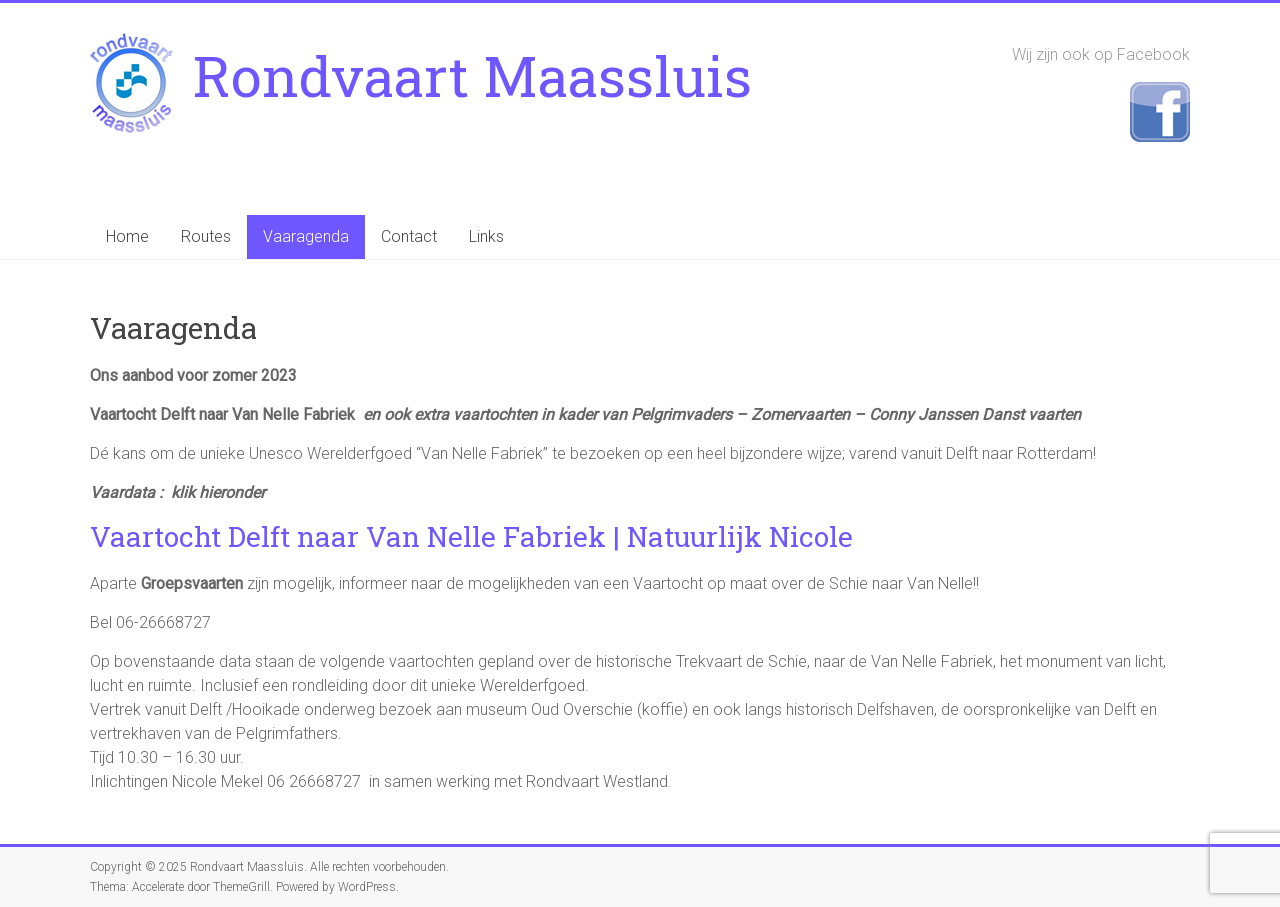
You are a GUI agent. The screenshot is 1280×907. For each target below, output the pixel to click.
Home (127, 236)
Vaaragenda (306, 236)
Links (486, 236)
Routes (206, 236)
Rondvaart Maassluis (472, 75)
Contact (409, 236)
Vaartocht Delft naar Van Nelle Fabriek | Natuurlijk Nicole (471, 536)
